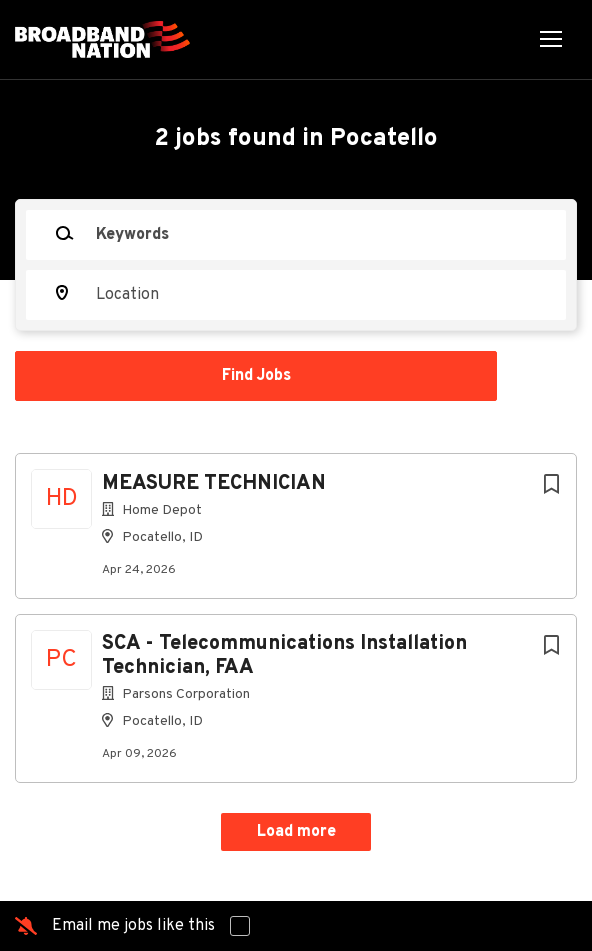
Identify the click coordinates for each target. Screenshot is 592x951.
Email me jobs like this (133, 926)
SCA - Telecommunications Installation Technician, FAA (284, 656)
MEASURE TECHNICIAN (214, 484)
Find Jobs (256, 376)
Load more (296, 832)
